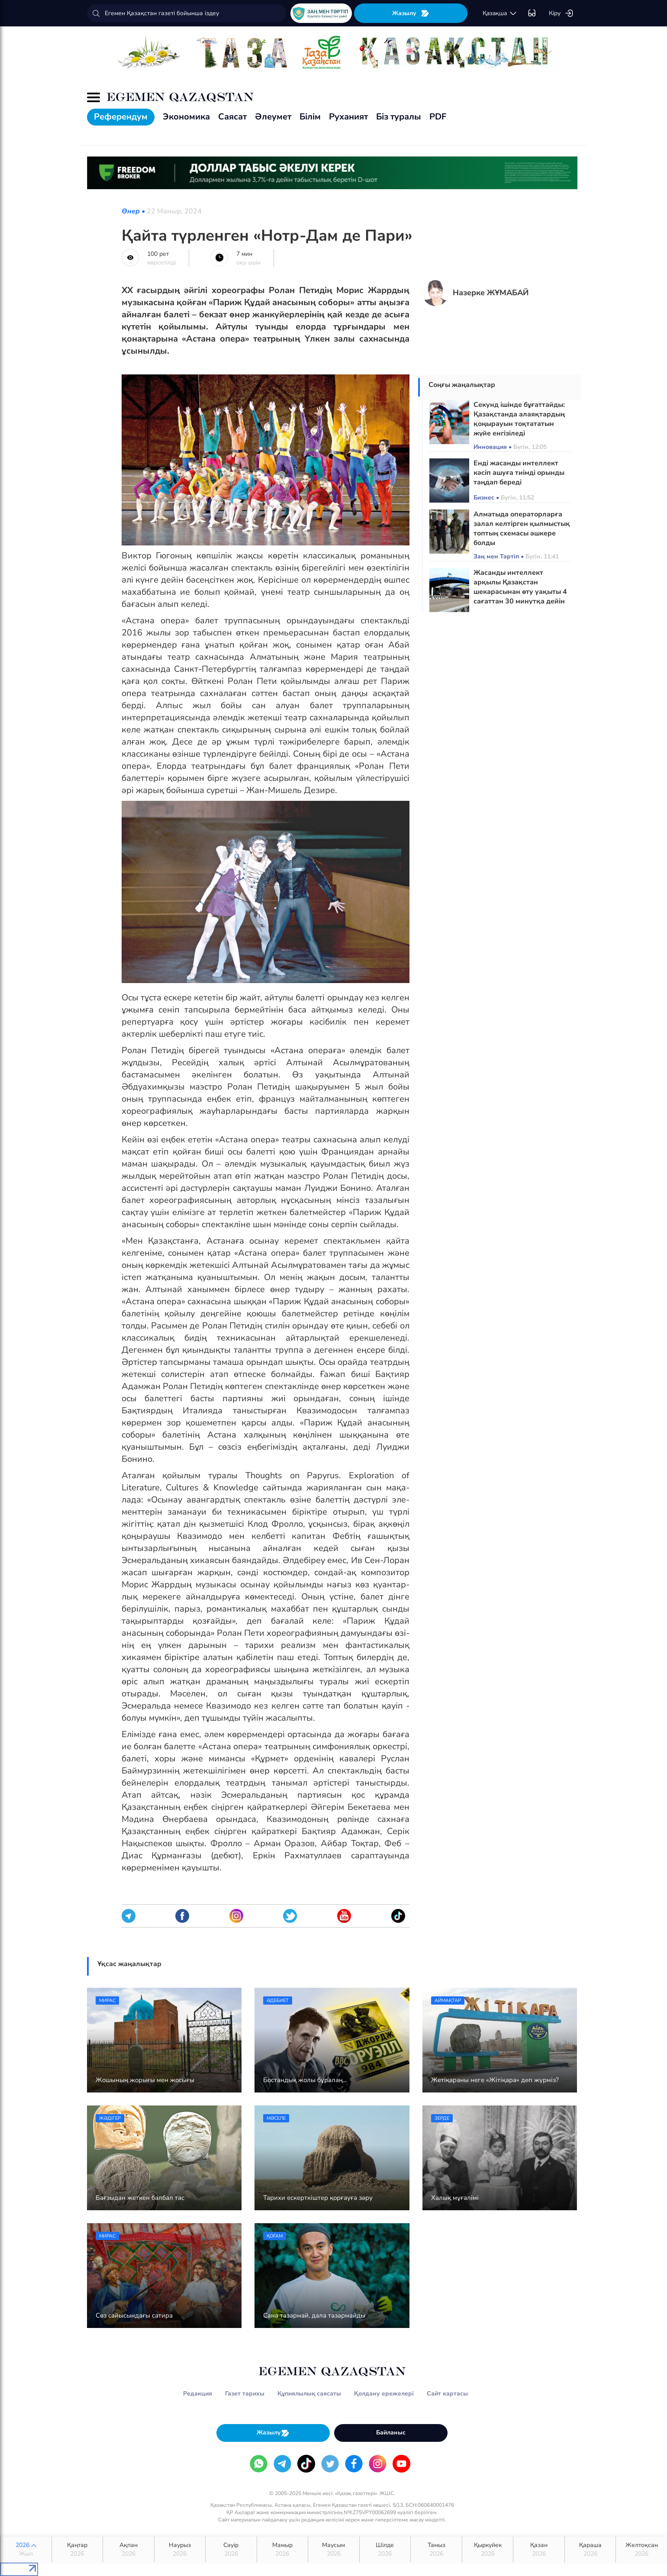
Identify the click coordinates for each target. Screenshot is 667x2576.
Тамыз (436, 2549)
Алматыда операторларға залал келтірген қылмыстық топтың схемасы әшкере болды (522, 528)
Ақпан (128, 2549)
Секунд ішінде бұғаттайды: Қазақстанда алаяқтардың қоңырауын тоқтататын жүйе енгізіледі (519, 419)
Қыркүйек (488, 2549)
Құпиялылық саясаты (309, 2393)
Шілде (385, 2549)
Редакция (197, 2393)
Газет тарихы (244, 2393)
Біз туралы (398, 117)
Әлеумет (273, 117)
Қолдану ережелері (384, 2393)
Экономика (186, 117)
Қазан (539, 2549)
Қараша (590, 2549)
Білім (310, 117)
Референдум (121, 117)
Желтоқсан (641, 2549)
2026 (26, 2549)
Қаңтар (77, 2549)
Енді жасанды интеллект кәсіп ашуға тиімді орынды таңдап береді (519, 472)
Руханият (348, 117)
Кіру (561, 13)
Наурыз (180, 2549)
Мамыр (282, 2549)
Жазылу (410, 13)
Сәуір (231, 2549)
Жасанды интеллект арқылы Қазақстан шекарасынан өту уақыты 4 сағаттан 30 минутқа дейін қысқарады (520, 592)
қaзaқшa (500, 13)
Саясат (232, 117)
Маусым (334, 2549)
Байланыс (391, 2432)
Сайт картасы (447, 2393)
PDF (437, 117)
